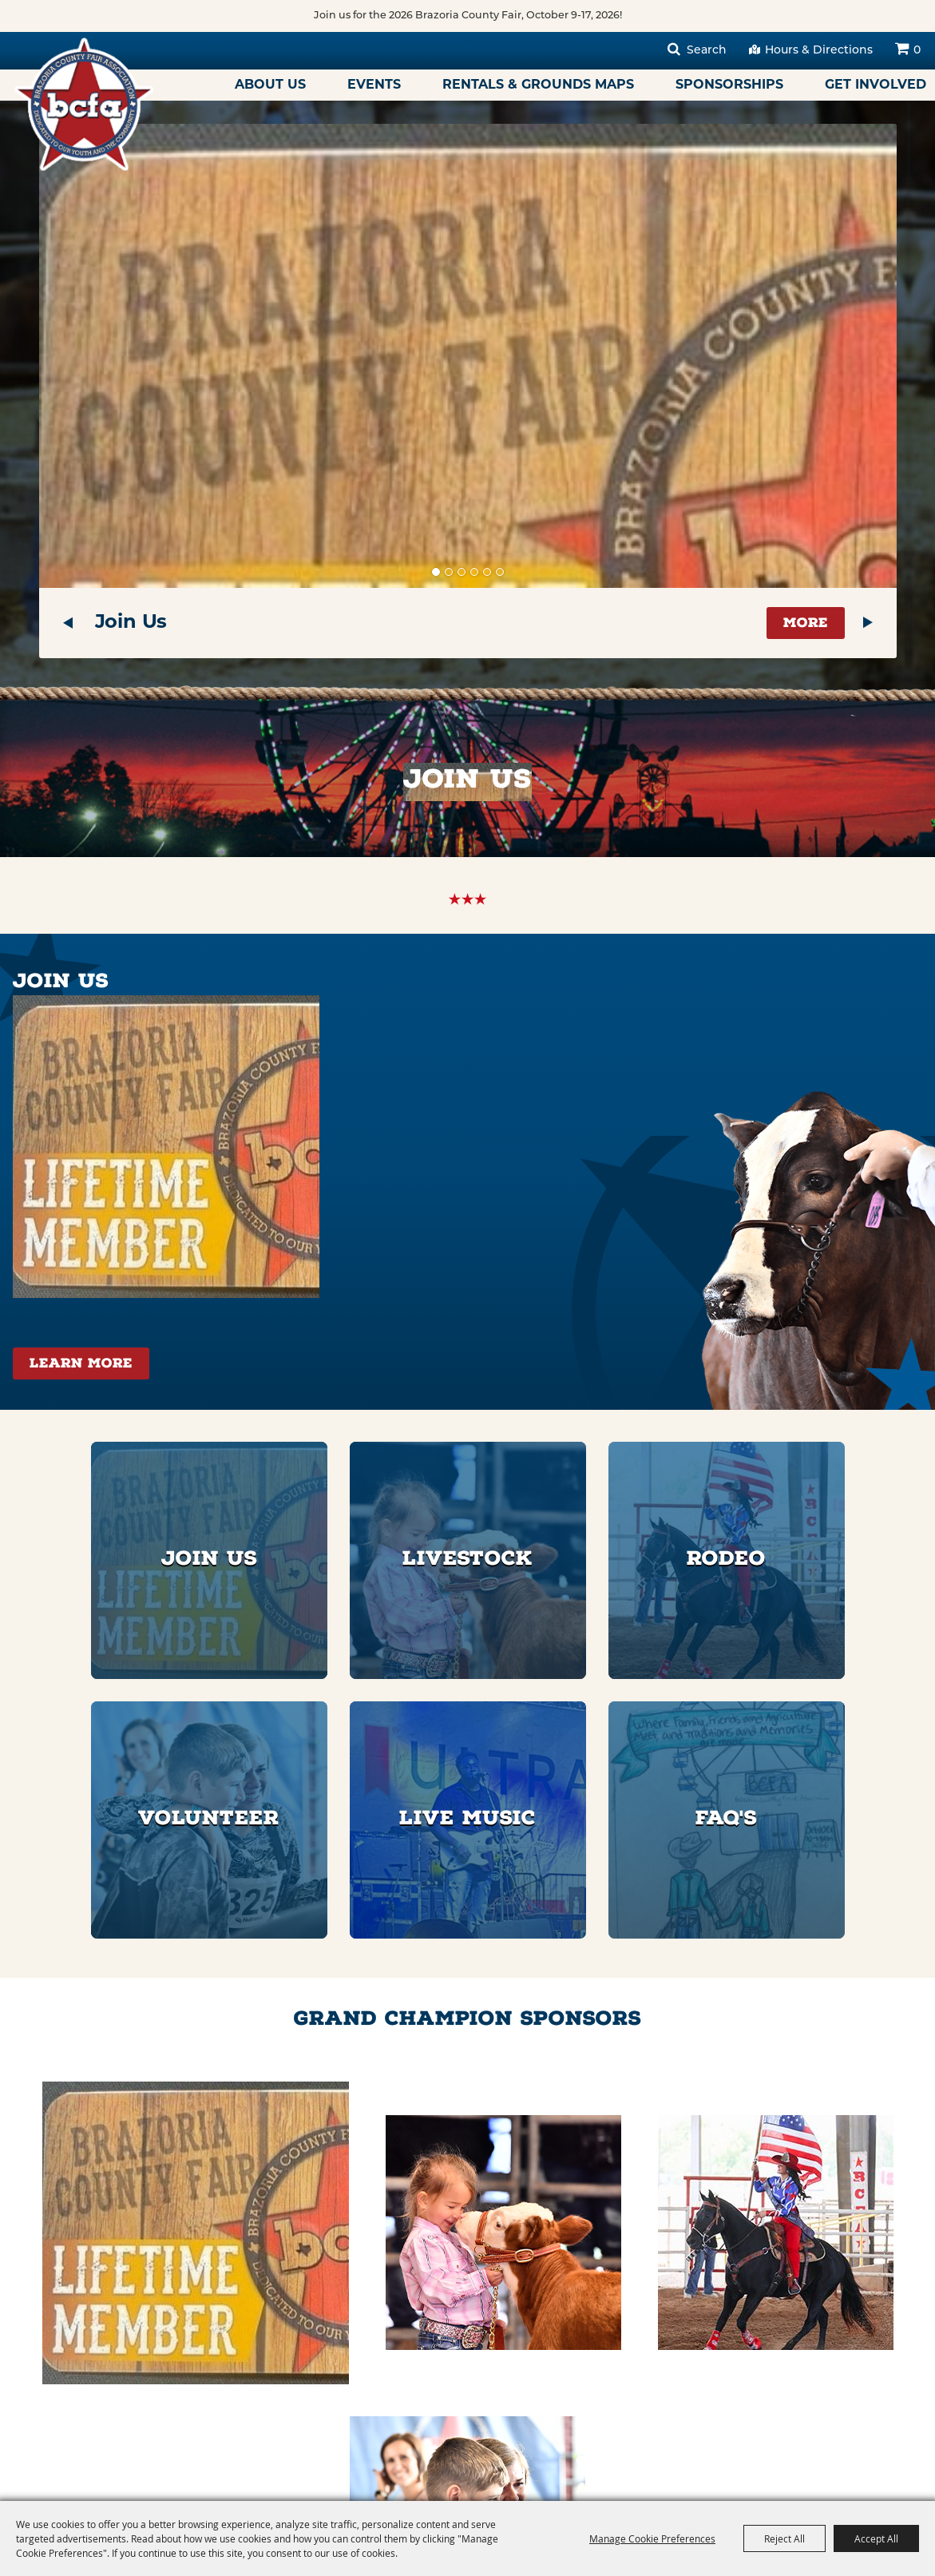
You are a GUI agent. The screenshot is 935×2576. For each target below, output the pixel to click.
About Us (270, 85)
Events (374, 85)
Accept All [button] (876, 2538)
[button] (68, 623)
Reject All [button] (784, 2538)
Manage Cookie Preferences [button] (652, 2538)
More (805, 624)
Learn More (81, 1364)
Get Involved (875, 85)
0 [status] (917, 51)
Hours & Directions (819, 51)
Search (707, 51)
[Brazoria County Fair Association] (91, 109)
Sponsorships (729, 85)
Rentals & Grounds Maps (538, 85)
